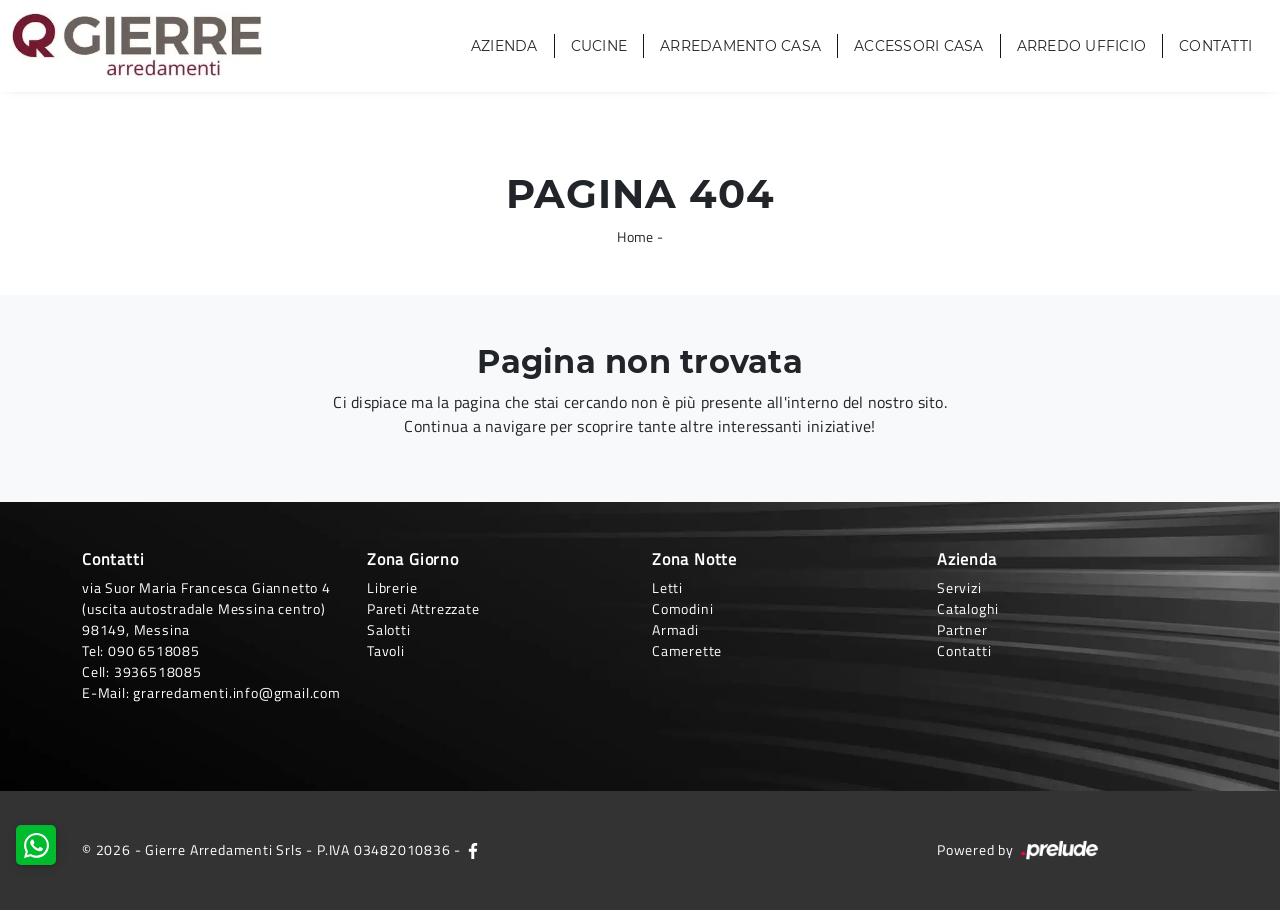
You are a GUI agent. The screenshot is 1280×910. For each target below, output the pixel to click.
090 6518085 (154, 650)
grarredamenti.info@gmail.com (236, 692)
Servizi (959, 587)
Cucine (599, 46)
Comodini (682, 608)
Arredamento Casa (740, 46)
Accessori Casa (919, 46)
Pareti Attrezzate (423, 608)
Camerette (687, 650)
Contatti (1215, 46)
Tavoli (386, 650)
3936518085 (158, 671)
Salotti (389, 629)
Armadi (675, 629)
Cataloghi (968, 608)
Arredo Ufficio (1082, 46)
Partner (962, 629)
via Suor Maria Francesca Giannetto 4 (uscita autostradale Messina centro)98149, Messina (206, 608)
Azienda (504, 46)
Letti (667, 587)
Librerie (392, 587)
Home (635, 236)
